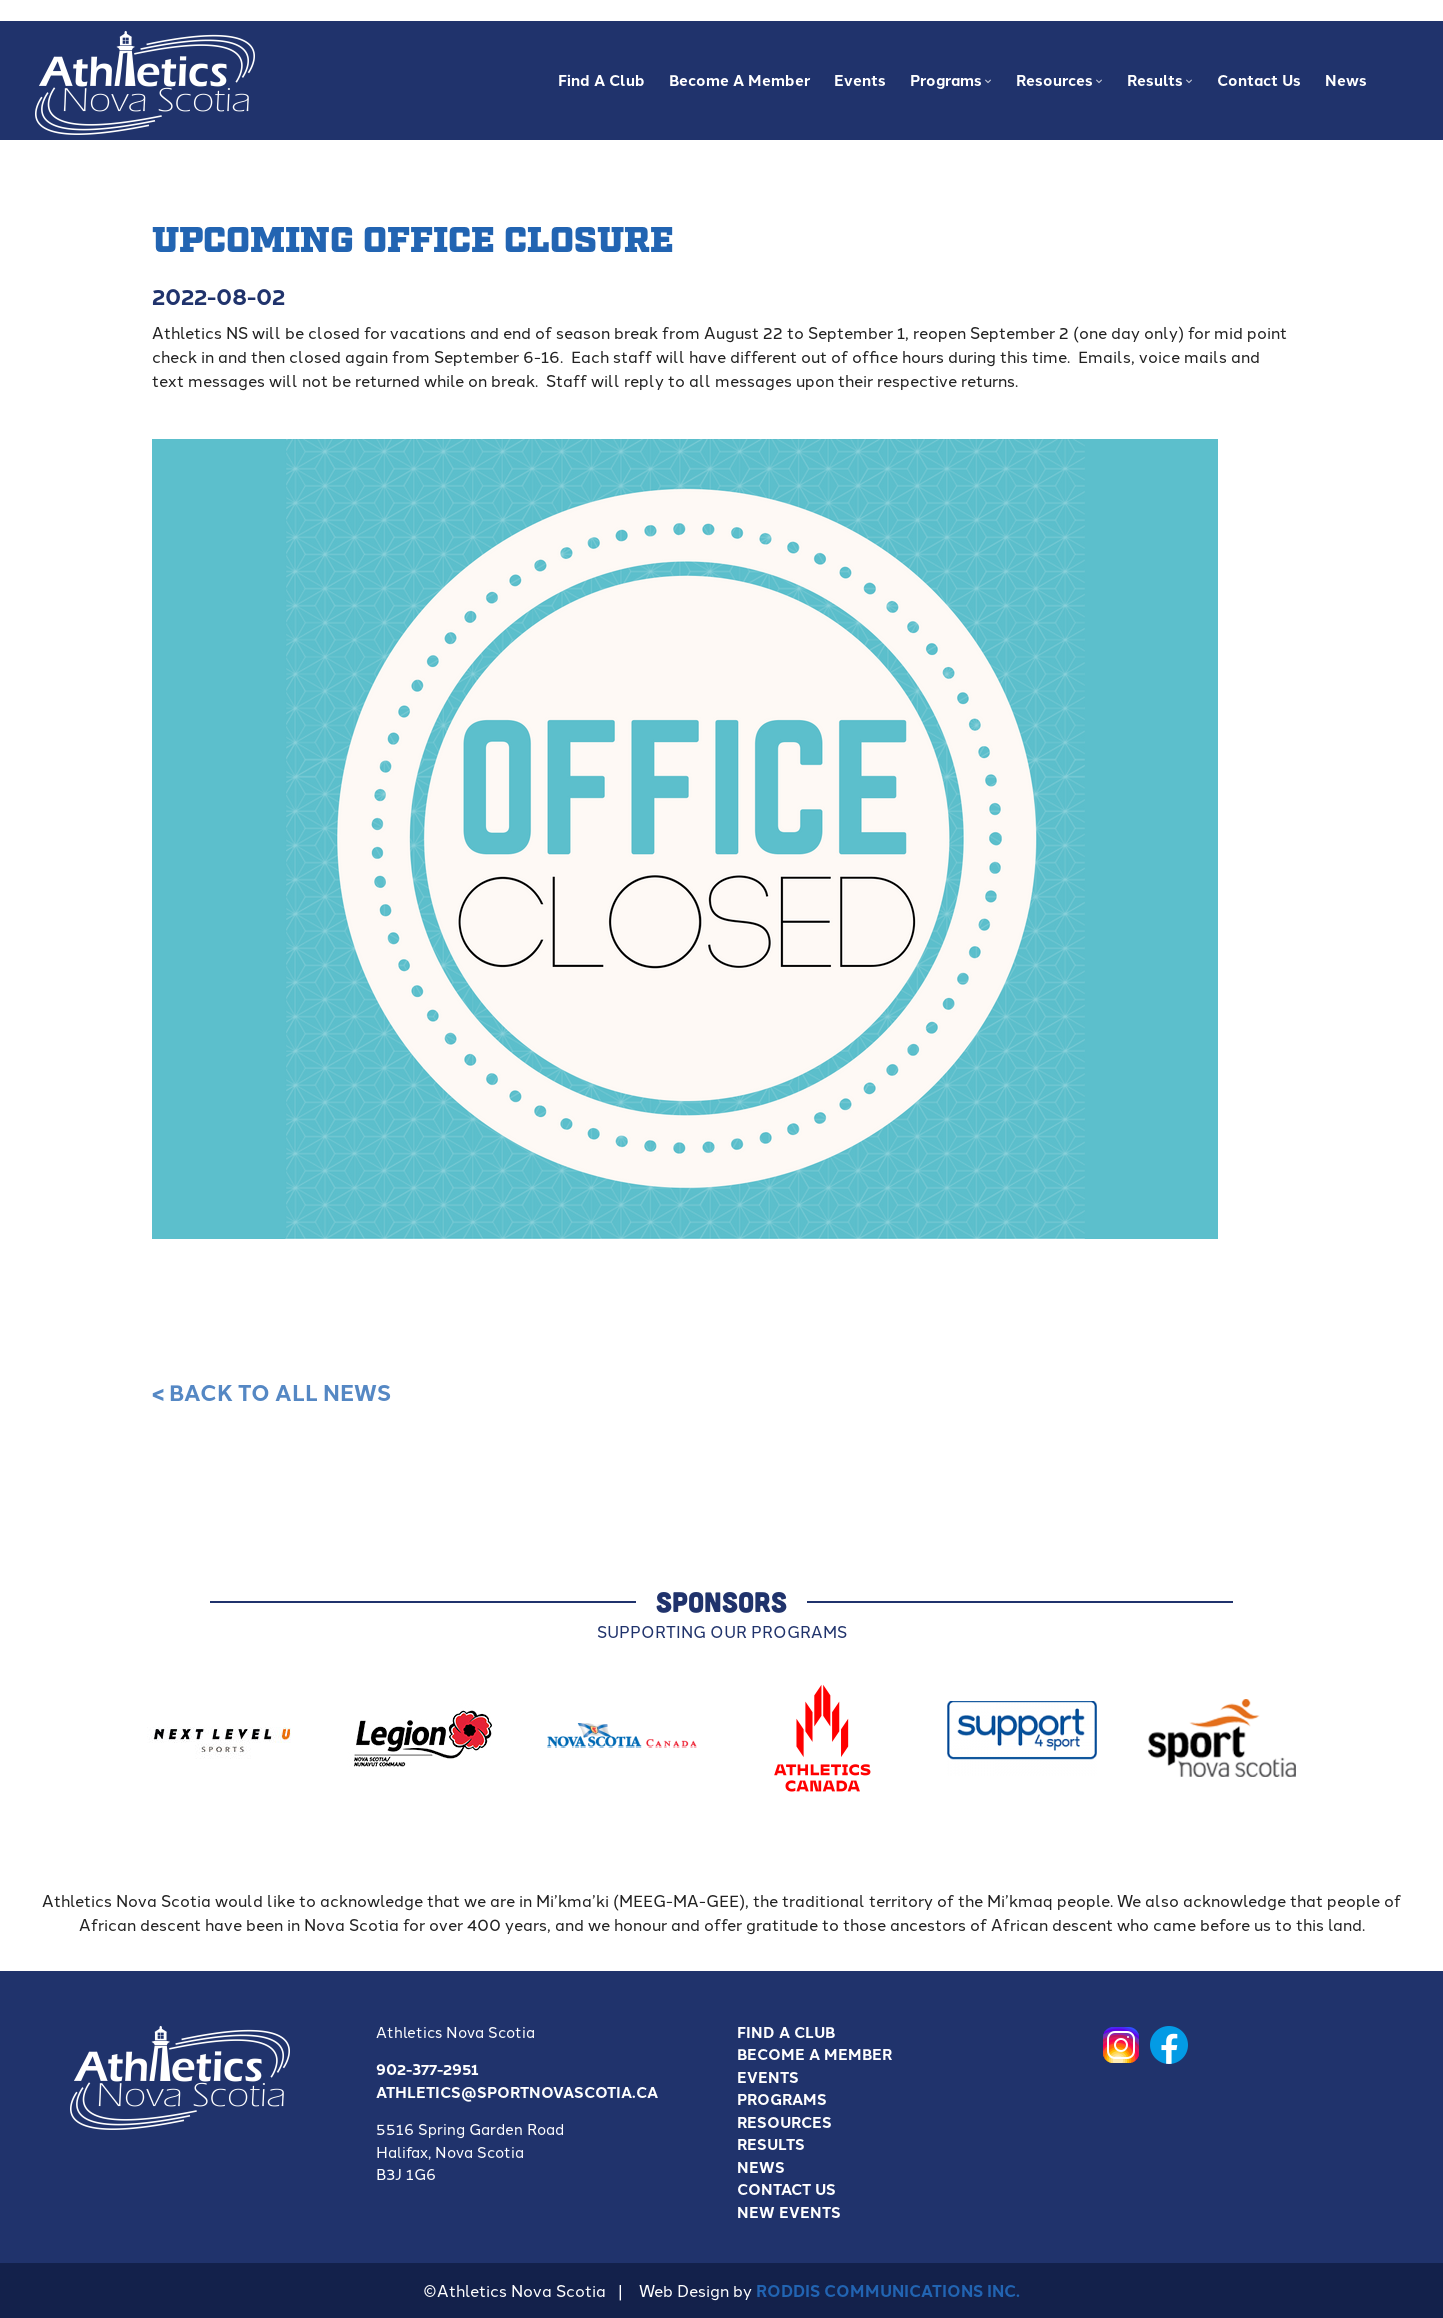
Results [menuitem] (1157, 86)
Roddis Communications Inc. (888, 2290)
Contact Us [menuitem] (1259, 80)
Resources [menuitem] (1057, 86)
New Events (789, 2212)
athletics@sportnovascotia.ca (517, 2092)
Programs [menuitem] (948, 86)
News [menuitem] (1346, 80)
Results (771, 2144)
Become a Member (814, 2054)
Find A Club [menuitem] (601, 80)
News (761, 2167)
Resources (784, 2122)
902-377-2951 (427, 2069)
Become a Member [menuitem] (739, 80)
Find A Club (786, 2032)
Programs (782, 2099)
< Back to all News (271, 1392)
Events (768, 2077)
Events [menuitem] (860, 80)
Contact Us (786, 2189)
